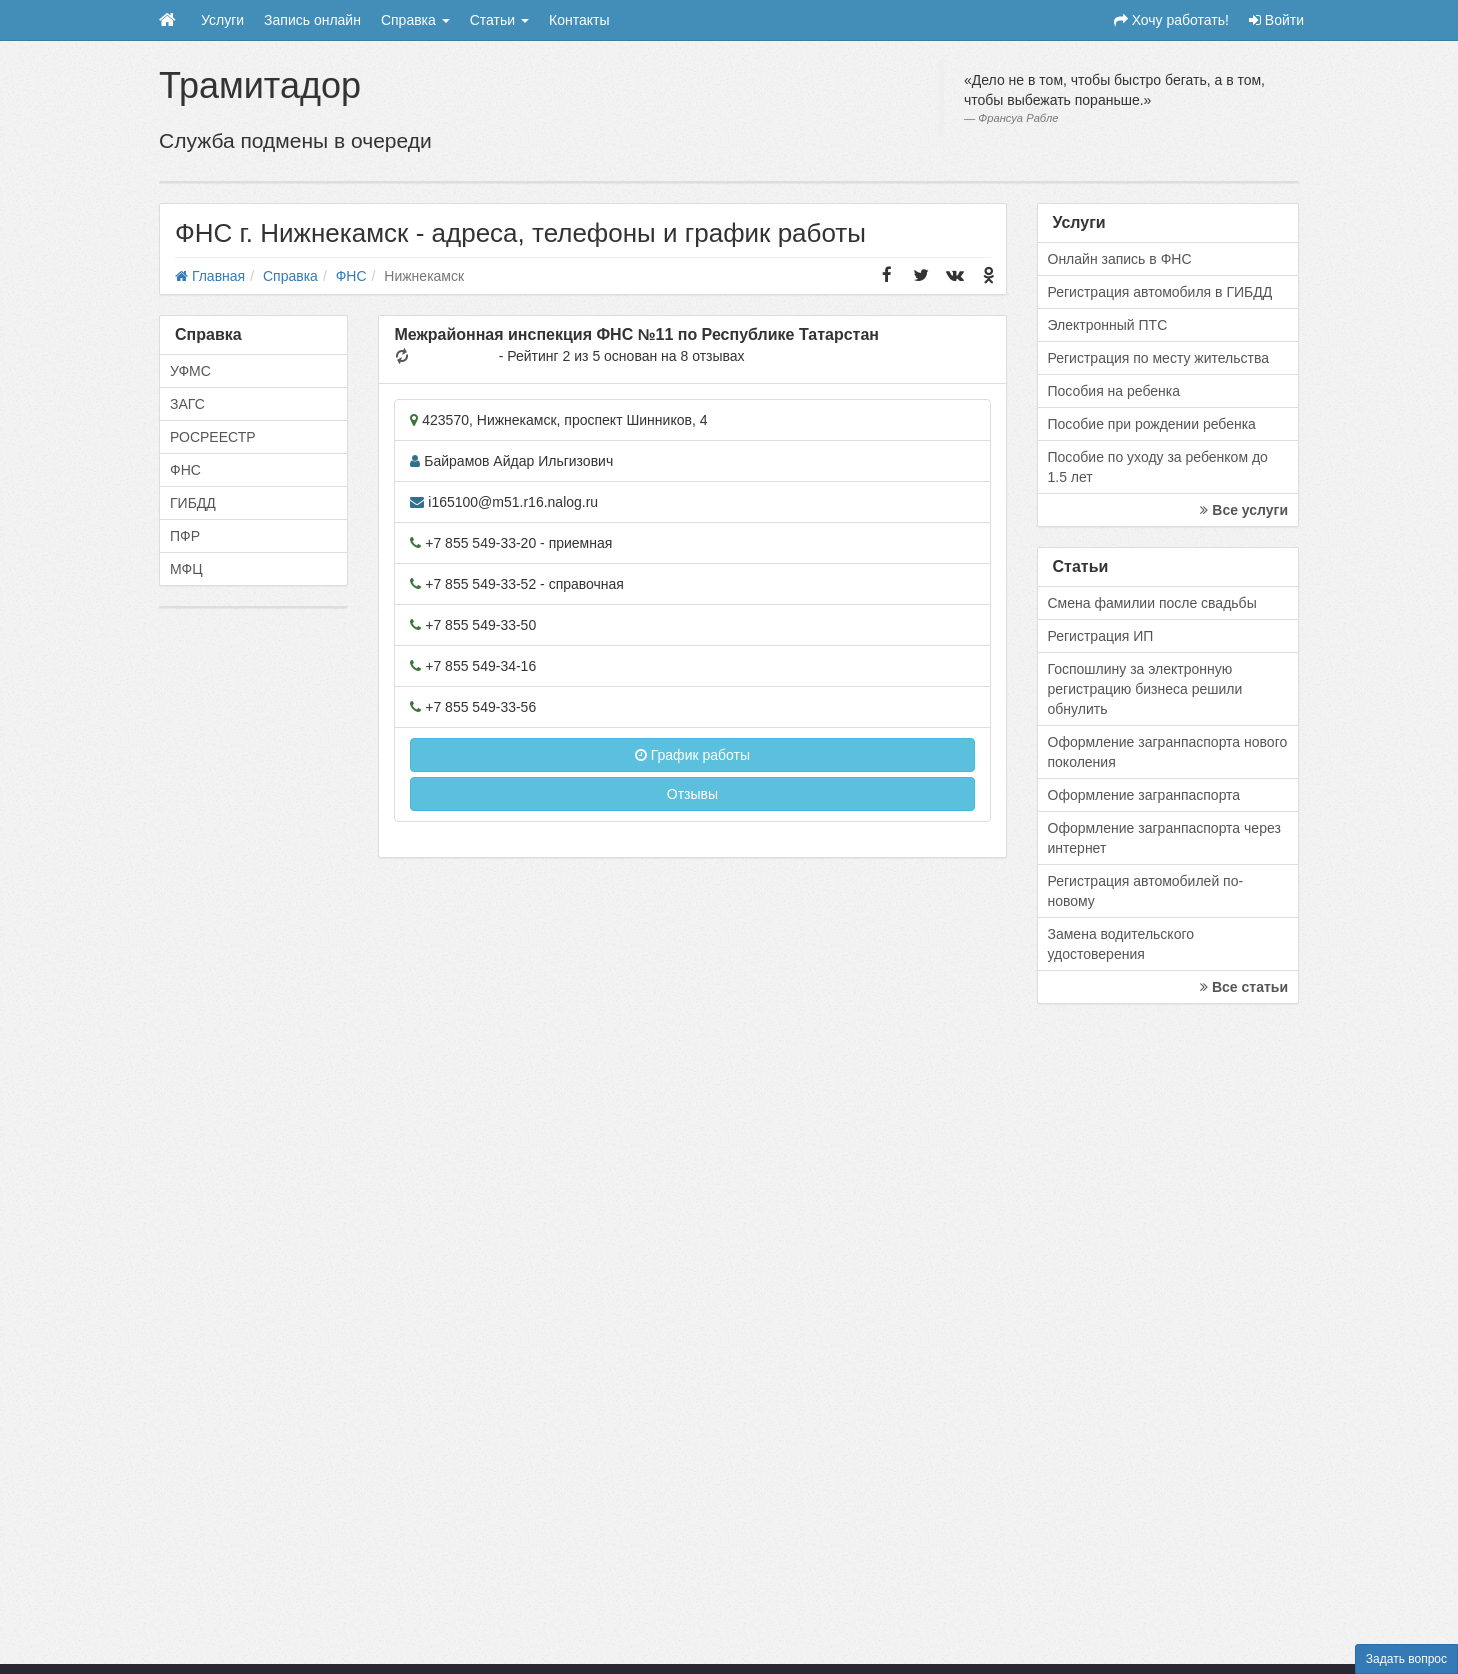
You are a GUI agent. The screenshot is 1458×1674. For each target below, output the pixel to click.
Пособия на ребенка (1114, 391)
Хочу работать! (1171, 20)
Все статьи (1244, 987)
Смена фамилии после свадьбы (1152, 603)
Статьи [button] (499, 20)
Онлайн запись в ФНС (1120, 259)
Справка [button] (415, 20)
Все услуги (1244, 510)
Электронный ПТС (1108, 325)
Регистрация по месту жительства (1159, 358)
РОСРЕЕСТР (213, 437)
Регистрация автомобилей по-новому (1146, 891)
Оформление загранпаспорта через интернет (1164, 838)
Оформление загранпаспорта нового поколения (1168, 752)
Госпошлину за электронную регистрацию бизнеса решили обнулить (1145, 689)
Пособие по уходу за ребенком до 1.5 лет (1158, 467)
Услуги (222, 20)
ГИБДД (193, 503)
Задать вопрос (1406, 1659)
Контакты (579, 20)
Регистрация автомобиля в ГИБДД (1160, 292)
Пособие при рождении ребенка (1152, 424)
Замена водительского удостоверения (1121, 944)
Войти (1276, 20)
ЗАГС (187, 404)
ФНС (185, 470)
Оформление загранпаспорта (1144, 795)
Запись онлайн (312, 20)
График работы (692, 755)
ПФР (185, 536)
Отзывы (692, 794)
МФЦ (186, 569)
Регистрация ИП (1101, 636)
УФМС (190, 371)
